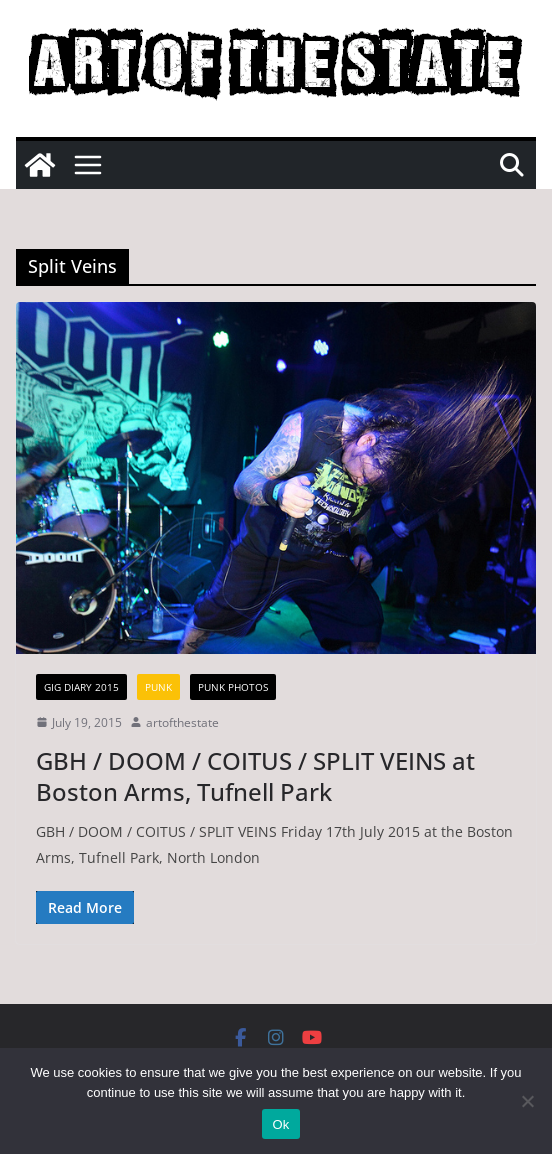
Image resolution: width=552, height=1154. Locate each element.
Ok (280, 1124)
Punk (158, 687)
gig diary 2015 (81, 687)
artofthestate (182, 722)
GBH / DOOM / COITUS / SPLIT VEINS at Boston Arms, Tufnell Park (255, 776)
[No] (527, 1101)
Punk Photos (233, 687)
